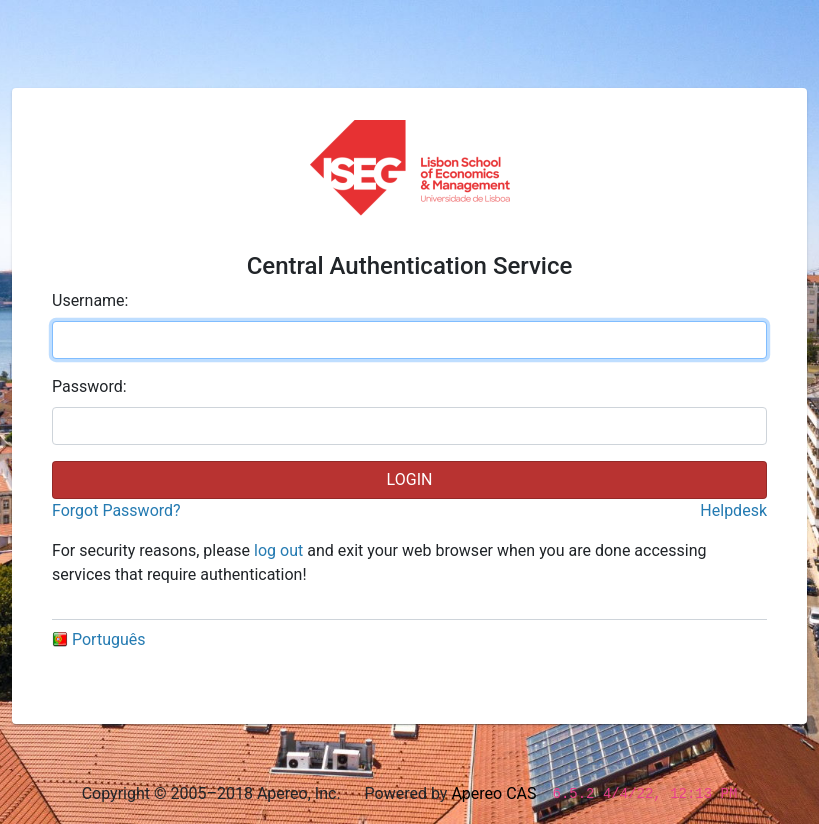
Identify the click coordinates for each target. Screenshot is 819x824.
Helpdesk (733, 510)
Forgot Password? (116, 510)
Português (99, 639)
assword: (89, 386)
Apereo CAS (493, 793)
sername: (90, 300)
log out (278, 550)
